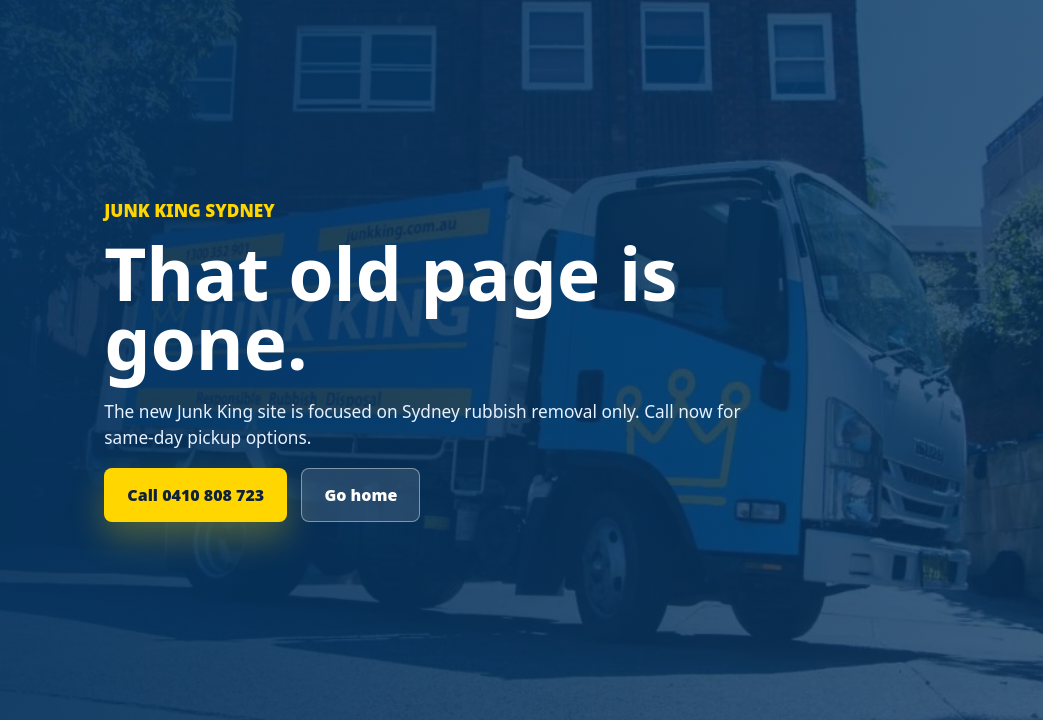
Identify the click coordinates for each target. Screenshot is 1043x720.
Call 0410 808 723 (195, 495)
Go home (360, 495)
